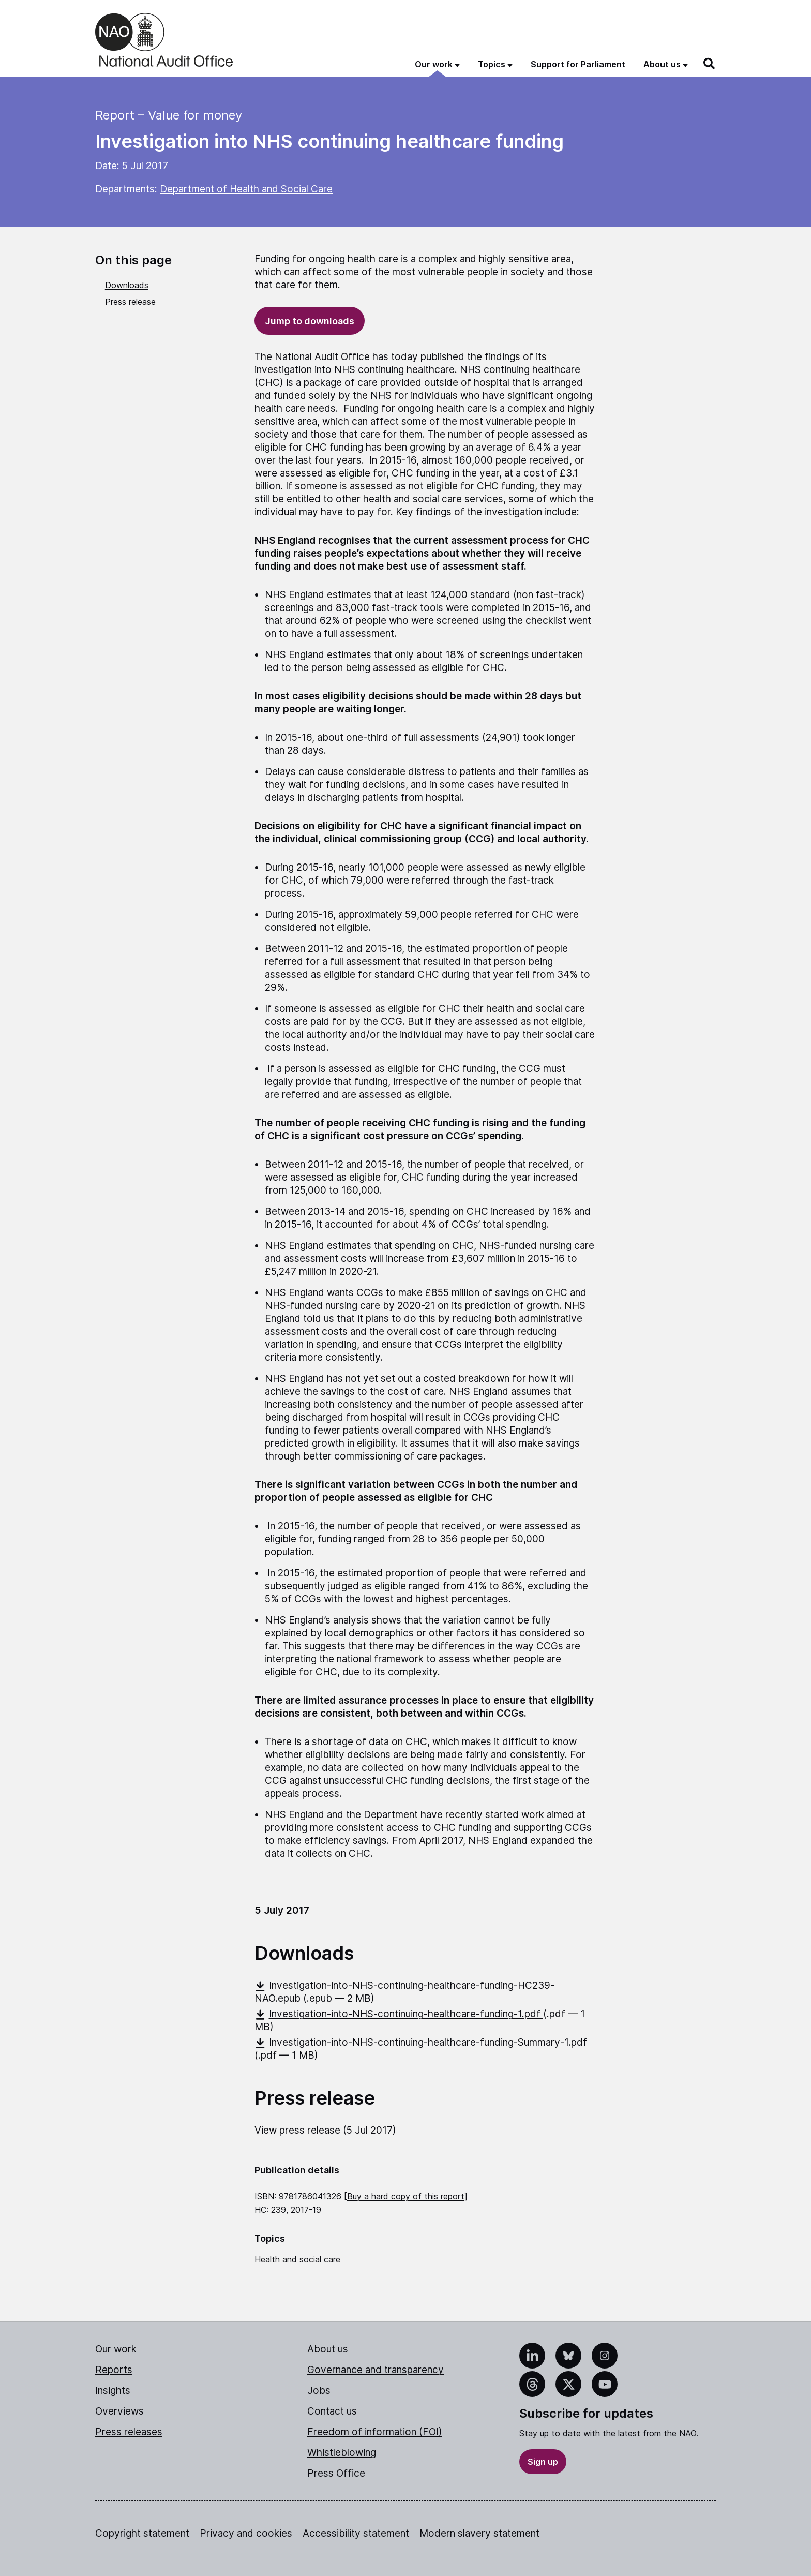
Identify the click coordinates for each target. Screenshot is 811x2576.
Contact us (332, 2411)
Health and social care (297, 2259)
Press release (130, 301)
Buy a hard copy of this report (405, 2196)
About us (327, 2349)
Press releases (128, 2432)
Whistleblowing (341, 2453)
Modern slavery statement (479, 2533)
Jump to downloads (309, 321)
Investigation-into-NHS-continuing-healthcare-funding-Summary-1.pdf (420, 2042)
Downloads (126, 285)
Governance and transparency (375, 2370)
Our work (116, 2349)
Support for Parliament (578, 64)
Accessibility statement (356, 2533)
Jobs (319, 2390)
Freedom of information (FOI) (374, 2432)
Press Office (336, 2473)
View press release (297, 2130)
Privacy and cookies (246, 2533)
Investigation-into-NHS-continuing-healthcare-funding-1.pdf (398, 2014)
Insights (112, 2390)
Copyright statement (142, 2533)
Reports (113, 2370)
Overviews (119, 2411)
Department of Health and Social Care (246, 189)
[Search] (709, 63)
